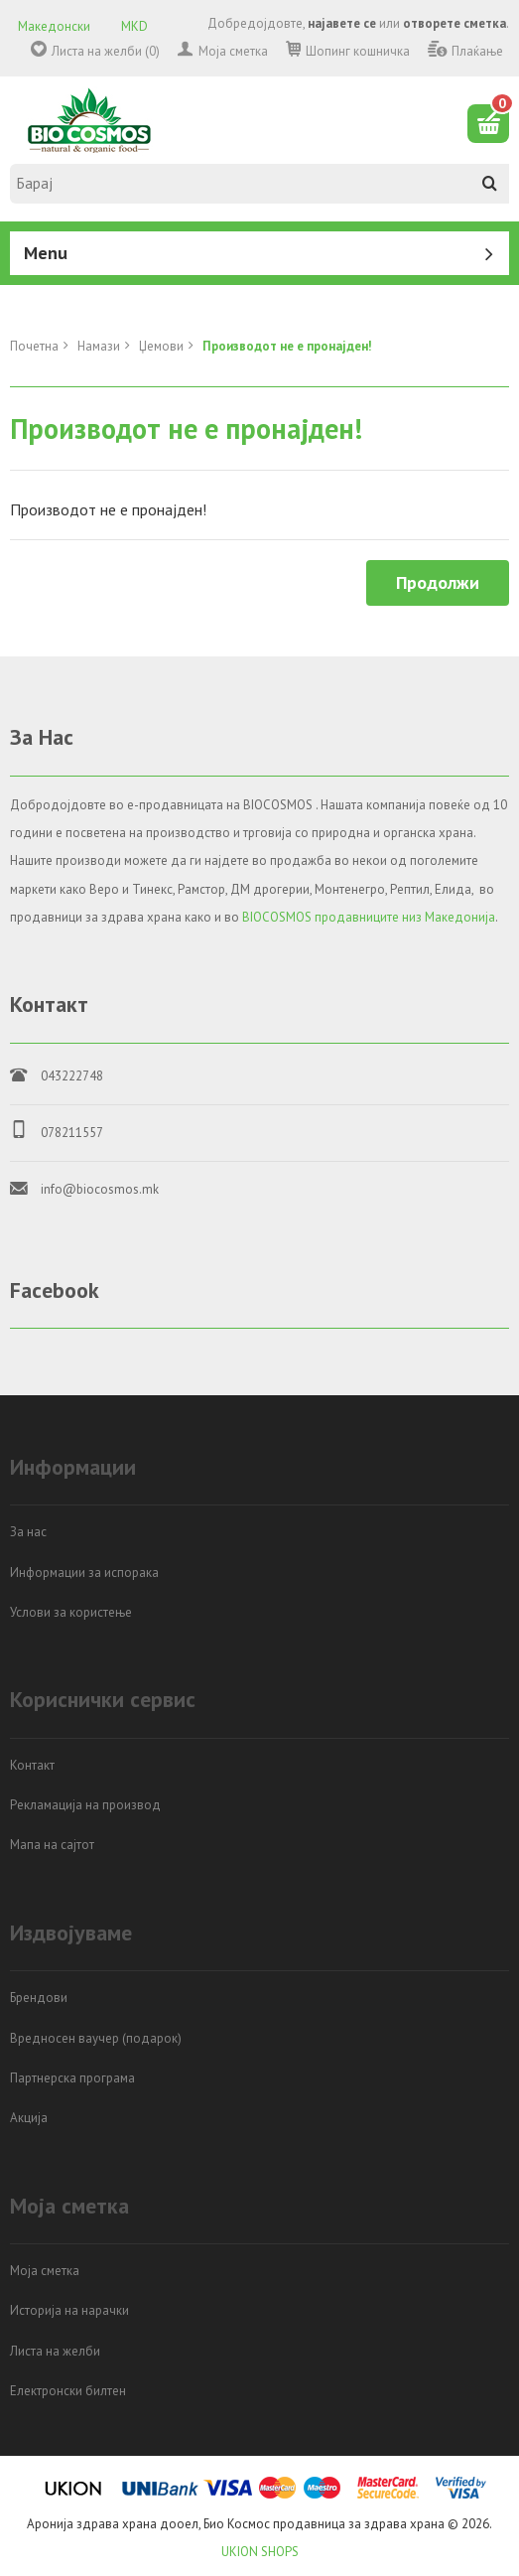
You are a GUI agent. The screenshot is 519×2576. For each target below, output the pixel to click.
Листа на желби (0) (106, 51)
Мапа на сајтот (52, 1844)
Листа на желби (55, 2351)
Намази (98, 346)
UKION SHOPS (260, 2551)
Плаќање (477, 51)
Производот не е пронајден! (287, 346)
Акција (29, 2117)
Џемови (161, 346)
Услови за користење (71, 1612)
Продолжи (437, 582)
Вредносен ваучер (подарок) (96, 2038)
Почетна (34, 346)
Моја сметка (233, 51)
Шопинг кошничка (358, 51)
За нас (28, 1531)
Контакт (32, 1765)
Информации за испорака (84, 1572)
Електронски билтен (68, 2390)
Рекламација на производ (85, 1804)
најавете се (342, 23)
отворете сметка (454, 23)
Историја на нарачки (69, 2310)
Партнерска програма (72, 2078)
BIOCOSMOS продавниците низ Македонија (368, 917)
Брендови (38, 1997)
